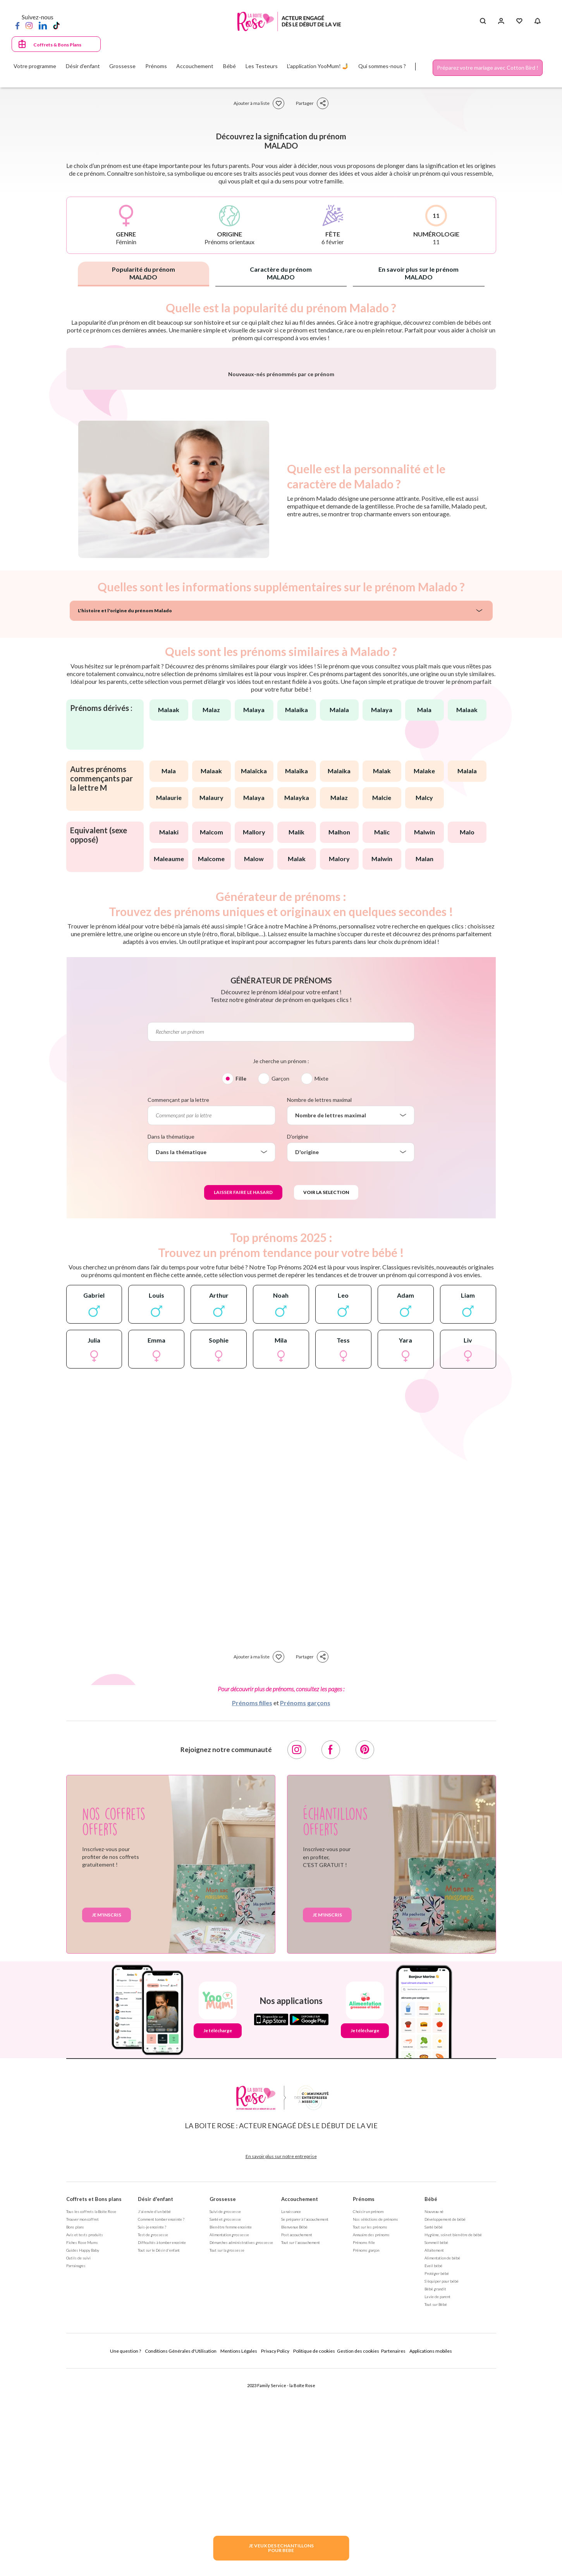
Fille (240, 1281)
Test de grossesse (153, 2438)
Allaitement (434, 2453)
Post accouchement (296, 2438)
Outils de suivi (78, 2461)
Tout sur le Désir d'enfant (159, 2453)
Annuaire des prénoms (371, 2438)
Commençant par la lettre (178, 1303)
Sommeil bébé (436, 2445)
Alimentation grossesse (229, 2438)
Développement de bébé (445, 2422)
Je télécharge (217, 2234)
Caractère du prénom (281, 273)
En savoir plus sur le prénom (418, 273)
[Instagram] (29, 25)
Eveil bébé (433, 2468)
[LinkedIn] (43, 25)
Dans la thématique (171, 1339)
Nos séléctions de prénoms (375, 2422)
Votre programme (35, 66)
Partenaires (393, 2554)
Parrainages (76, 2468)
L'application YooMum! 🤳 (318, 66)
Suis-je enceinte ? (152, 2430)
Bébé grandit (435, 2492)
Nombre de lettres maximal (319, 1303)
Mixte (321, 1281)
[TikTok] (56, 25)
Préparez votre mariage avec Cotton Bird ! (487, 67)
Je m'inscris (106, 2118)
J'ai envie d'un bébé (154, 2414)
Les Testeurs (262, 66)
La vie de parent (437, 2499)
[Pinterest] (365, 1953)
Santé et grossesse (225, 2422)
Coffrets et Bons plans (94, 2402)
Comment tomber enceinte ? (161, 2422)
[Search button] (483, 21)
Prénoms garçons (305, 1906)
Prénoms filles (252, 1906)
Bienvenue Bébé (294, 2430)
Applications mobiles (430, 2554)
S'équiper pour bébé (442, 2484)
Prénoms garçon (366, 2453)
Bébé (431, 2402)
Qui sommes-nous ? (382, 66)
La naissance (291, 2414)
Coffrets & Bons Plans (57, 45)
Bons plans (75, 2430)
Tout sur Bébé (436, 2507)
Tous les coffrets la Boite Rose (91, 2414)
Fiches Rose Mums (82, 2445)
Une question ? (125, 2554)
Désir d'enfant (155, 2402)
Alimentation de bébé (442, 2461)
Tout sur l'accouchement (300, 2445)
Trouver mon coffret (82, 2422)
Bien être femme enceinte (231, 2430)
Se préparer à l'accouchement (304, 2422)
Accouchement (299, 2402)
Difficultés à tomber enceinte (162, 2445)
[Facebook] (17, 25)
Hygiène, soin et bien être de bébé (453, 2438)
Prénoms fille (364, 2445)
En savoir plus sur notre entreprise (281, 2359)
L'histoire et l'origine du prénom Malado (125, 814)
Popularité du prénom (143, 273)
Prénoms (364, 2402)
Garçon (280, 1281)
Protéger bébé (437, 2476)
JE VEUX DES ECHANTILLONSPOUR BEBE (281, 2548)
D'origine (297, 1339)
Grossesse (223, 2402)
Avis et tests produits (84, 2438)
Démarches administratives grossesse (241, 2445)
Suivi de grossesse (225, 2414)
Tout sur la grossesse (227, 2453)
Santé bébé (434, 2430)
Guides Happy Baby (82, 2453)
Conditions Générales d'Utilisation (181, 2554)
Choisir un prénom (368, 2414)
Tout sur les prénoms (370, 2430)
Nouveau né (434, 2414)
